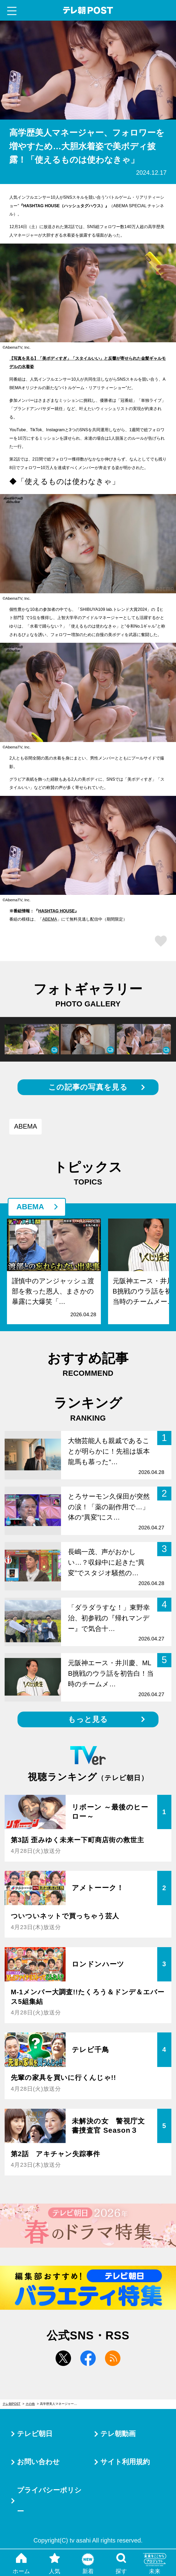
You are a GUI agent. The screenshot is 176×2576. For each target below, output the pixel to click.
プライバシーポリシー (49, 2500)
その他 (30, 2404)
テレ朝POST (88, 10)
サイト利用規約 (125, 2462)
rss (112, 2358)
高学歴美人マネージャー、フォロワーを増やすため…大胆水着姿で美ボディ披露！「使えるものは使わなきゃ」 (61, 2404)
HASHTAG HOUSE (56, 910)
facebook (88, 2358)
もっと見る (88, 1719)
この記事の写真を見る (88, 1087)
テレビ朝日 (34, 2434)
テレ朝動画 (118, 2434)
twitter (63, 2358)
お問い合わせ (38, 2462)
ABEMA (49, 919)
